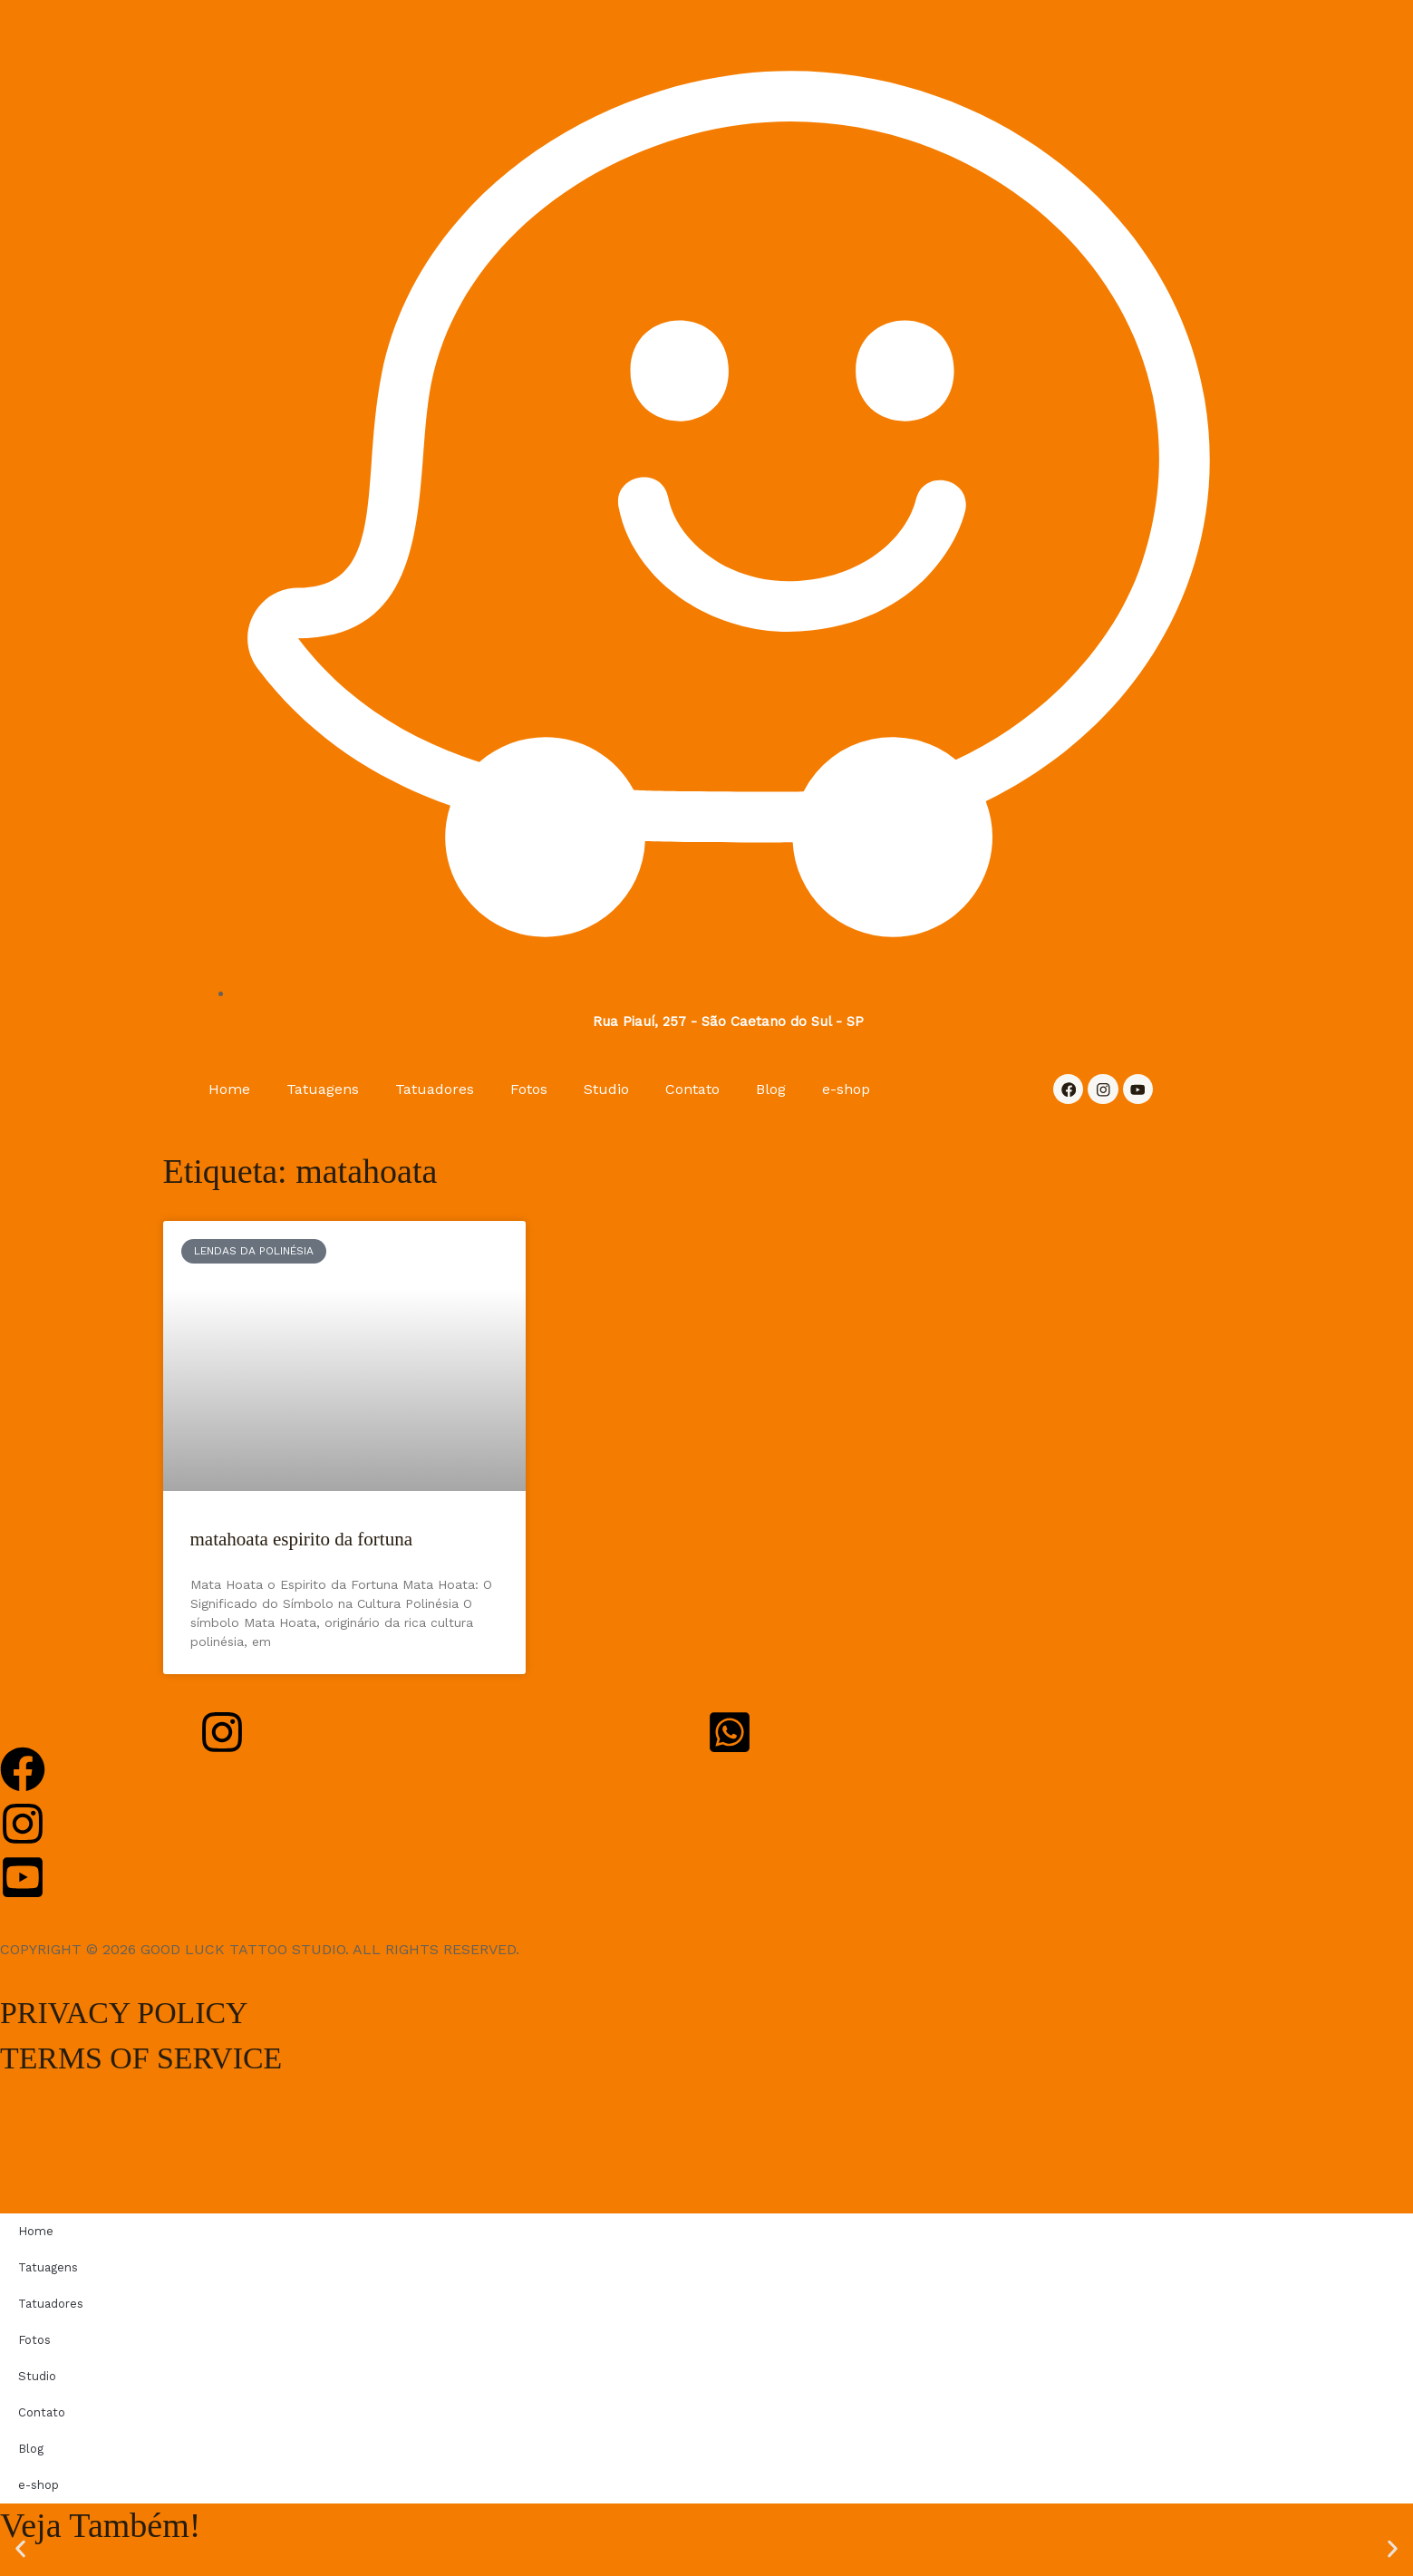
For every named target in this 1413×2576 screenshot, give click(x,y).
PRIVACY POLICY (139, 2012)
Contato (692, 1089)
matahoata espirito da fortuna (301, 1540)
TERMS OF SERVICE (158, 2058)
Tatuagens (322, 1089)
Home (229, 1089)
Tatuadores (434, 1089)
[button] (20, 2549)
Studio (606, 1089)
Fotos (528, 1089)
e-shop (846, 1089)
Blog (771, 1089)
